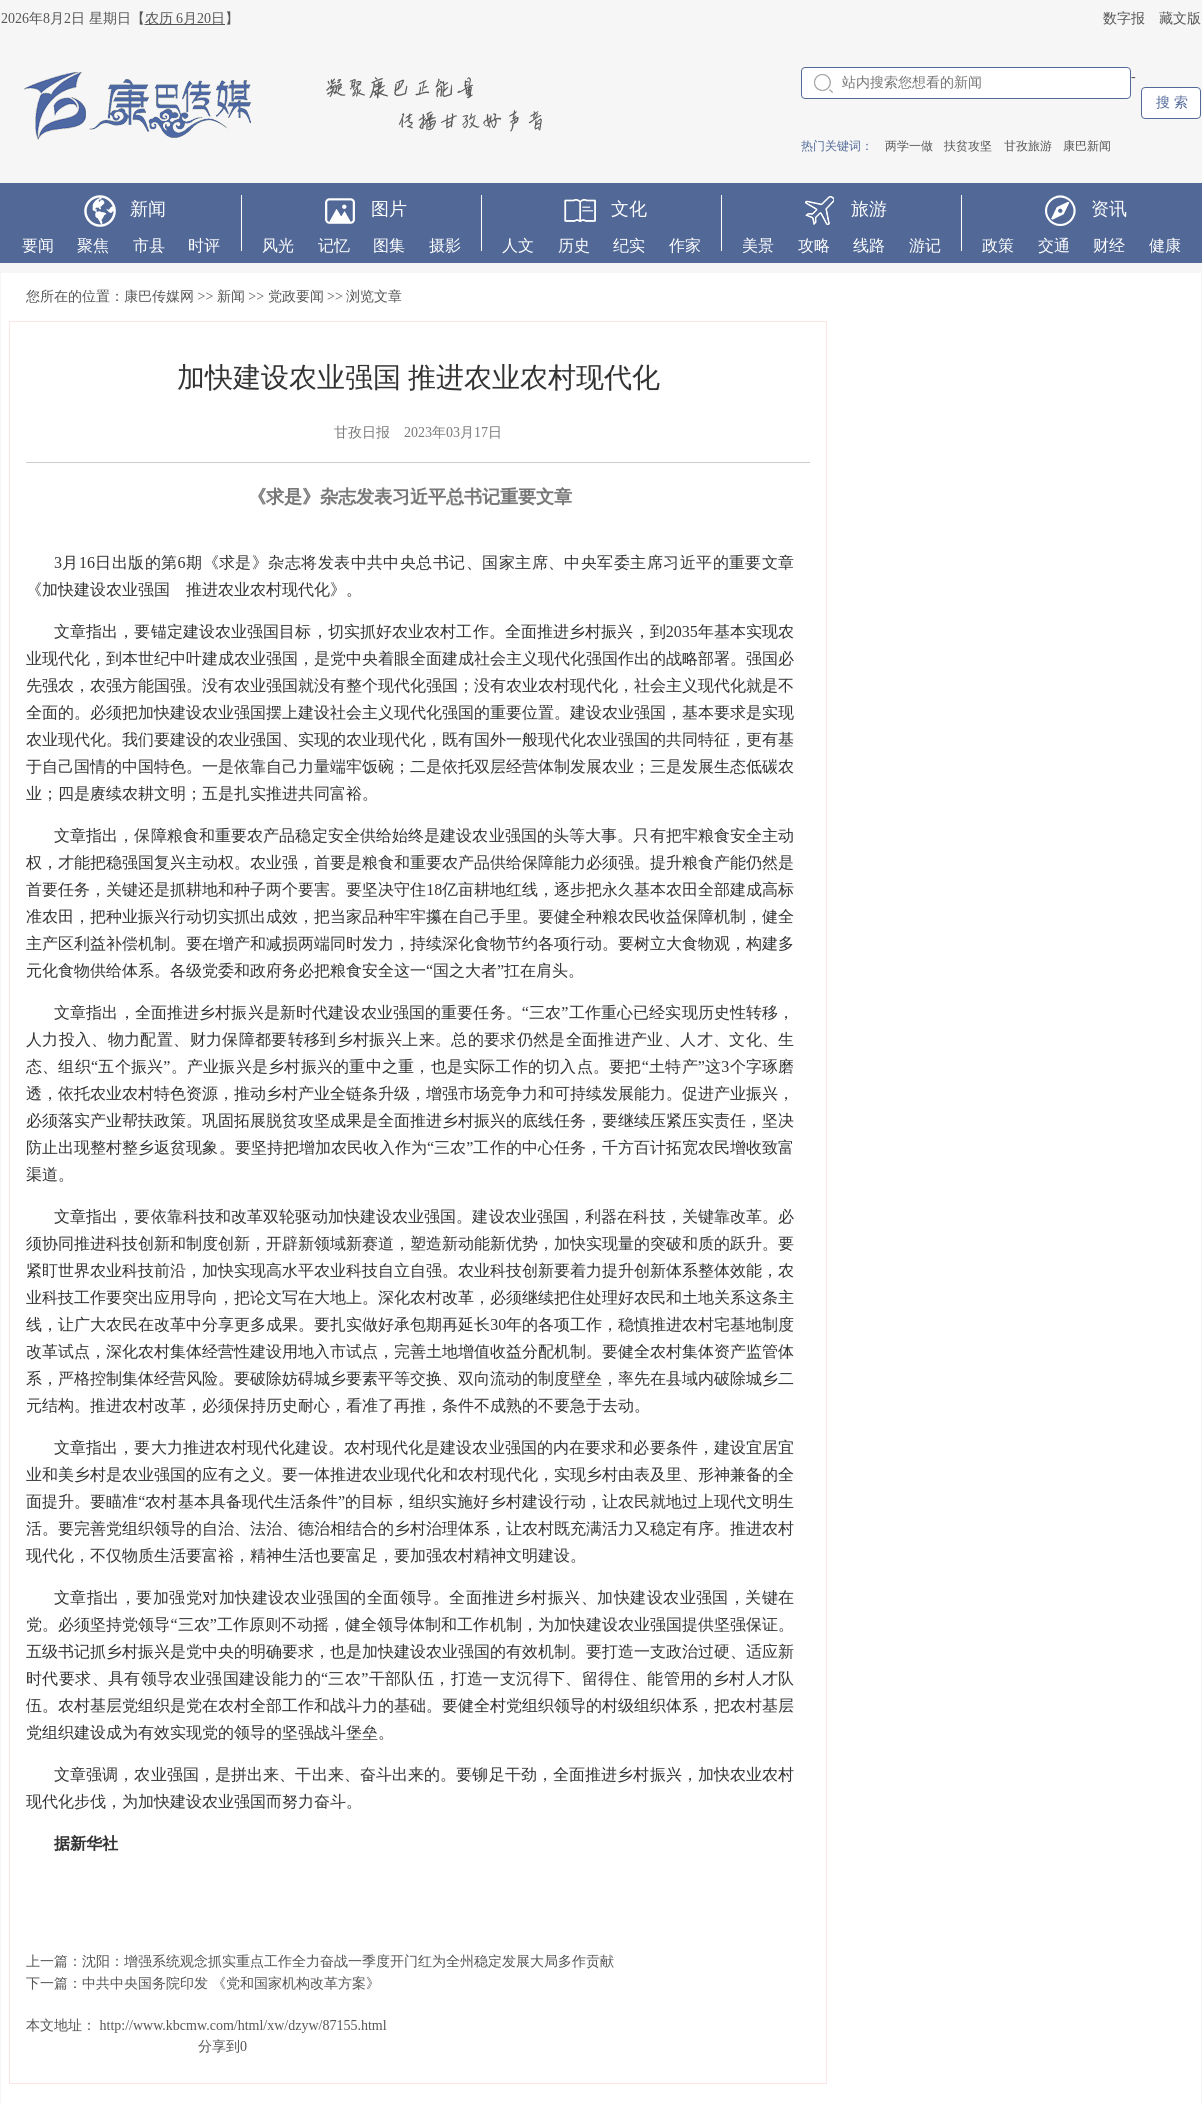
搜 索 (1172, 102)
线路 (869, 245)
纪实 (629, 245)
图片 (389, 209)
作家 (685, 245)
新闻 (148, 209)
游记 (925, 245)
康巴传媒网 (159, 296)
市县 (149, 245)
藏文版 (1180, 18)
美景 (758, 245)
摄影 (445, 245)
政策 (998, 245)
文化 (629, 209)
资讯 (1109, 209)
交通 (1054, 245)
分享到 (219, 2046)
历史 (574, 245)
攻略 (814, 245)
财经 (1109, 245)
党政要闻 (296, 296)
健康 (1165, 245)
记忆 (334, 245)
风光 (278, 245)
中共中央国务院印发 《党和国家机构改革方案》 (231, 1983)
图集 (389, 245)
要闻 (38, 245)
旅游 (869, 209)
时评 (204, 245)
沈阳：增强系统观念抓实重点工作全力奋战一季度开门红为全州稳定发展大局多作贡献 (348, 1961)
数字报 (1124, 18)
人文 (518, 245)
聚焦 (93, 245)
